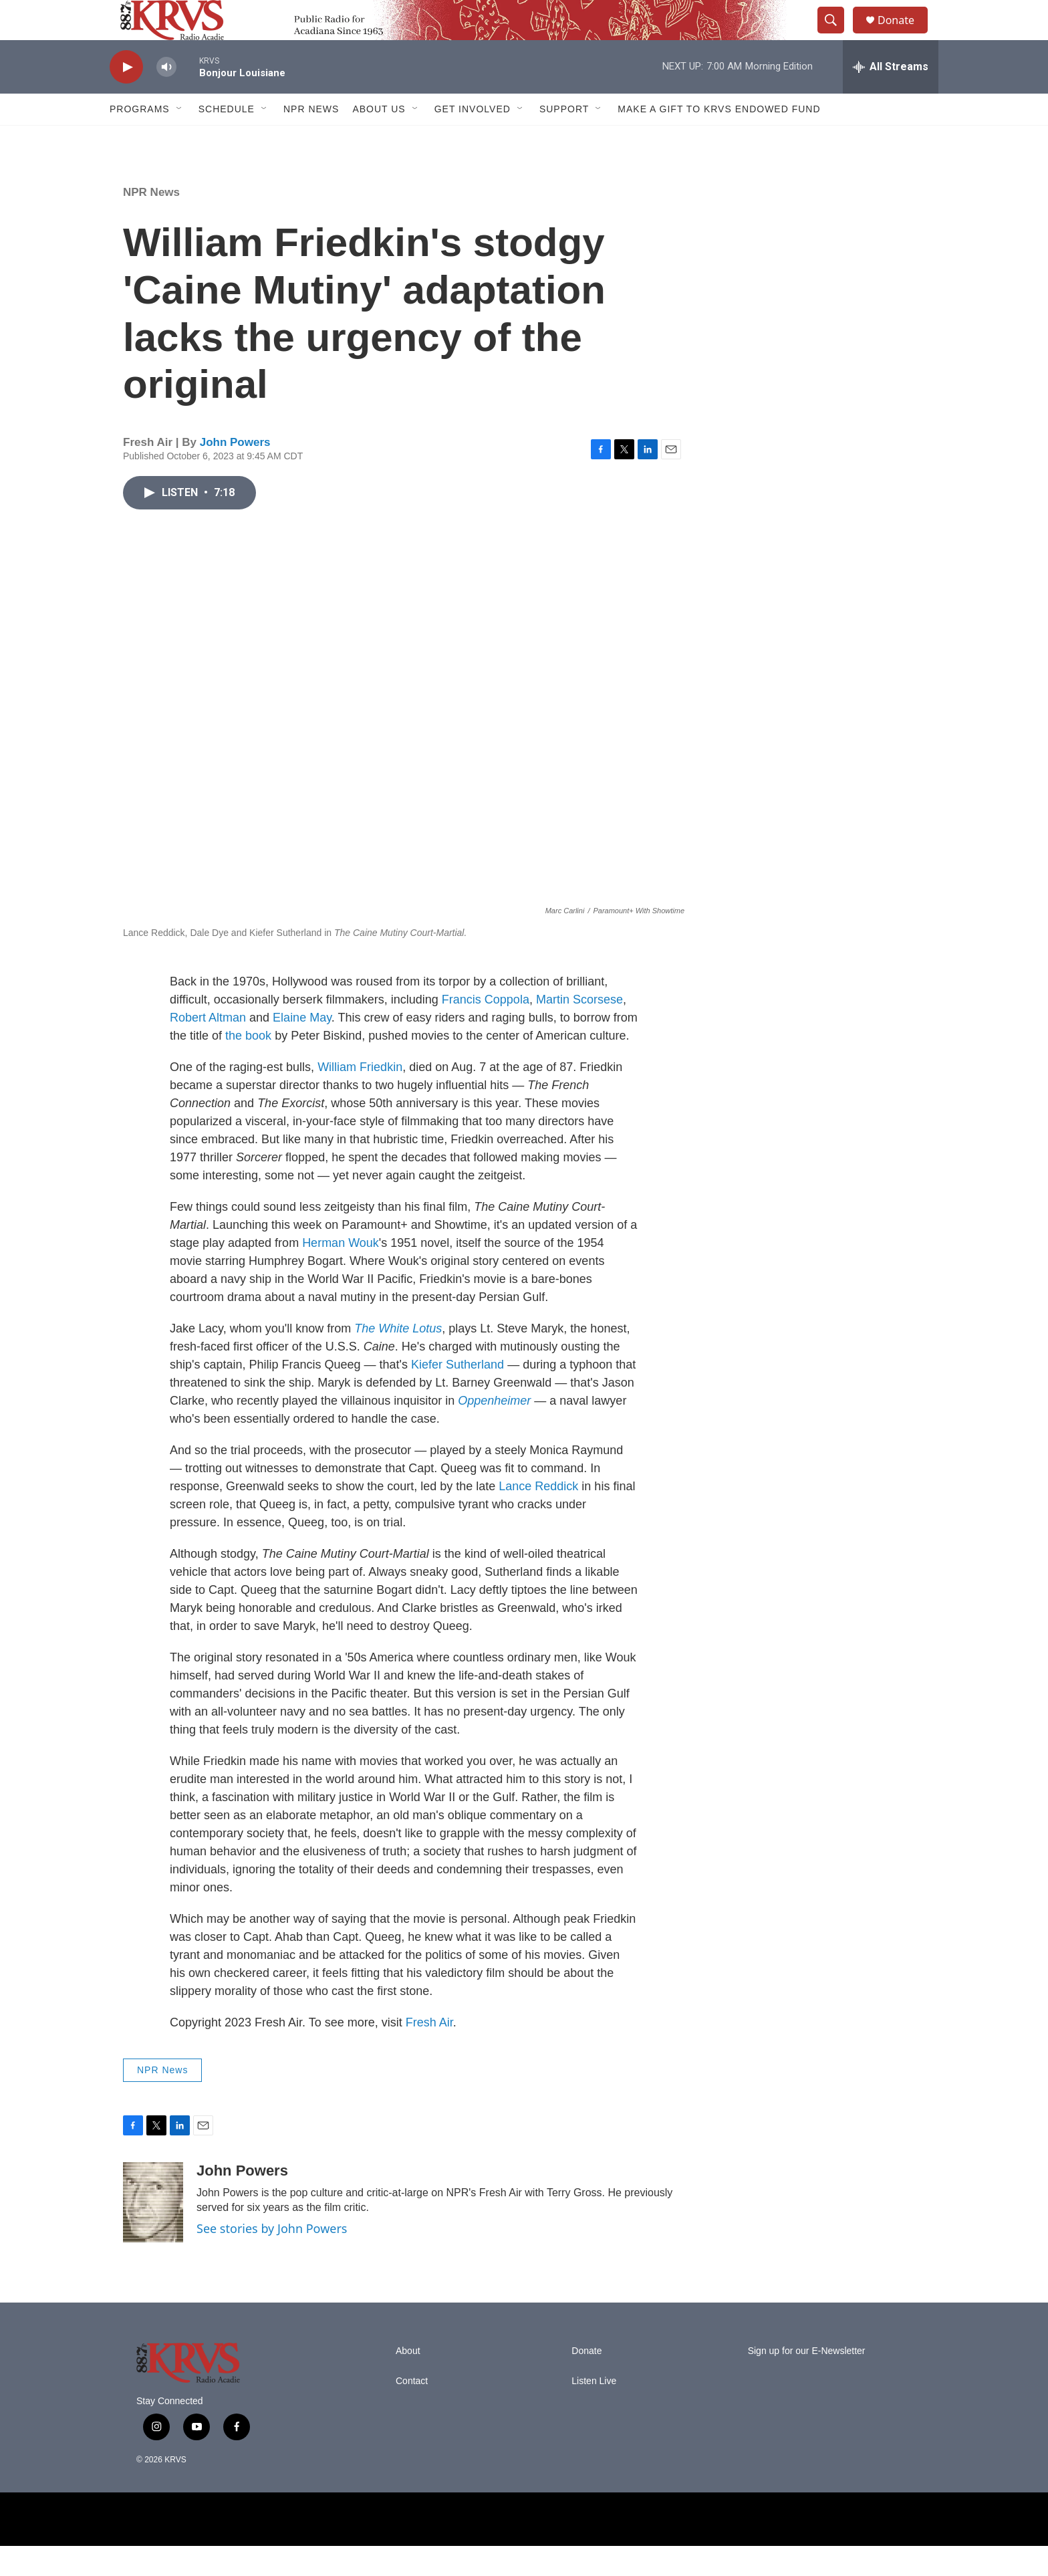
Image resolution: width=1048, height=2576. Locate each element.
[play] (126, 97)
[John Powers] (153, 2232)
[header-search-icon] (836, 35)
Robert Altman (208, 1047)
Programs (140, 139)
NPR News (311, 139)
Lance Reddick (538, 1516)
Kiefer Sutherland (457, 1394)
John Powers (235, 472)
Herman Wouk (340, 1273)
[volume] (166, 97)
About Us (378, 139)
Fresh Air (429, 2052)
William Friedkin (359, 1097)
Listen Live (593, 2411)
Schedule (227, 139)
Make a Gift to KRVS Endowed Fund (719, 139)
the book (248, 1065)
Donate (904, 35)
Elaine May (302, 1047)
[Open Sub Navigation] (179, 139)
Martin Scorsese (579, 1029)
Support (564, 139)
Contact (412, 2411)
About (408, 2381)
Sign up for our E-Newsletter (807, 2381)
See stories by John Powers (272, 2258)
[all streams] (890, 97)
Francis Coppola (485, 1029)
